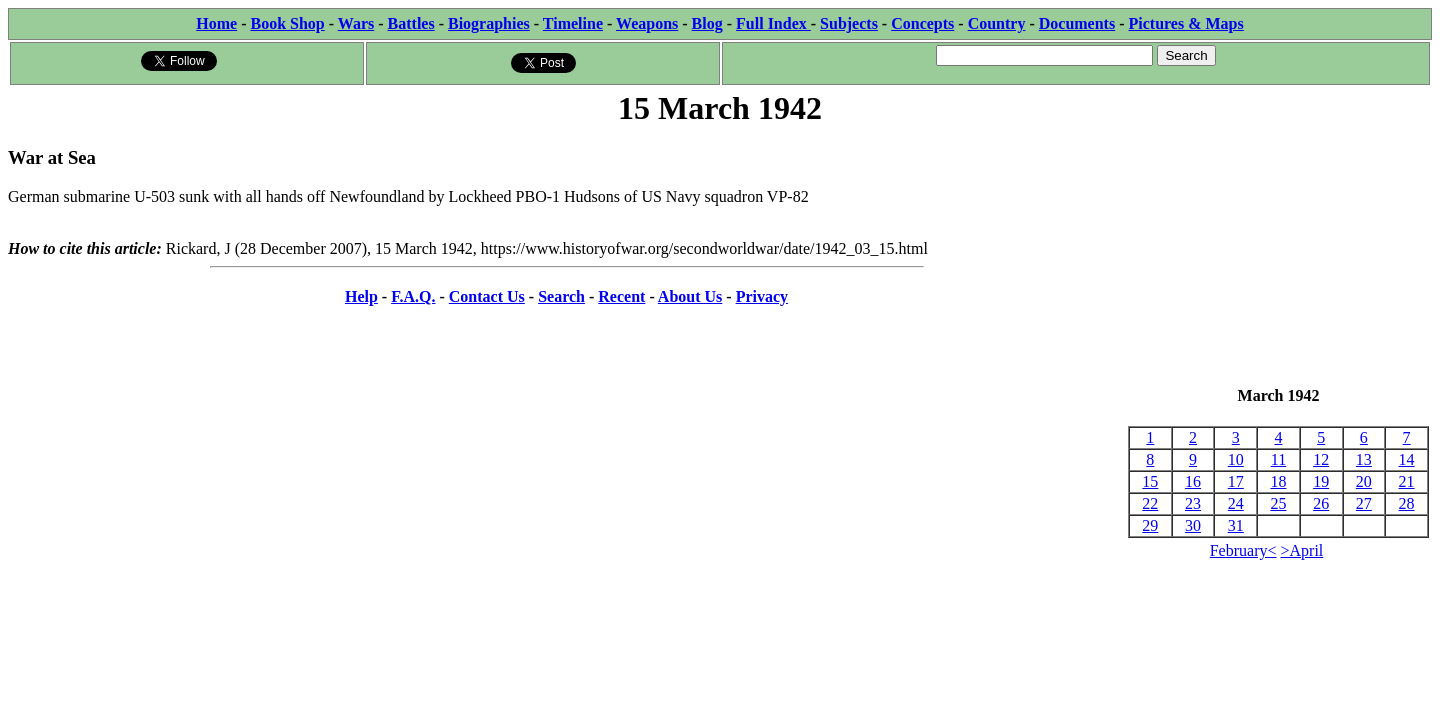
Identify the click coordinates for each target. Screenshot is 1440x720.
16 (1193, 481)
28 (1407, 503)
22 (1150, 503)
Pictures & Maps (1186, 23)
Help (361, 296)
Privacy (762, 296)
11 (1278, 459)
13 (1364, 459)
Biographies (489, 23)
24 (1236, 503)
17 (1236, 481)
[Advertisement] (1278, 258)
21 (1407, 481)
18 (1278, 481)
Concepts (922, 23)
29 (1150, 525)
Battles (411, 23)
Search (561, 296)
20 (1364, 481)
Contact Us (487, 296)
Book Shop (287, 23)
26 (1321, 503)
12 (1321, 459)
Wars (356, 23)
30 (1193, 525)
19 (1321, 481)
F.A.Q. (413, 296)
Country (997, 23)
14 (1407, 459)
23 (1193, 503)
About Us (690, 296)
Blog (707, 23)
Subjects (849, 23)
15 (1150, 481)
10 (1236, 459)
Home (216, 23)
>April (1302, 550)
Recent (621, 296)
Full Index (773, 23)
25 (1278, 503)
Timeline (573, 23)
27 (1364, 503)
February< (1243, 550)
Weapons (647, 23)
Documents (1077, 23)
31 (1236, 525)
